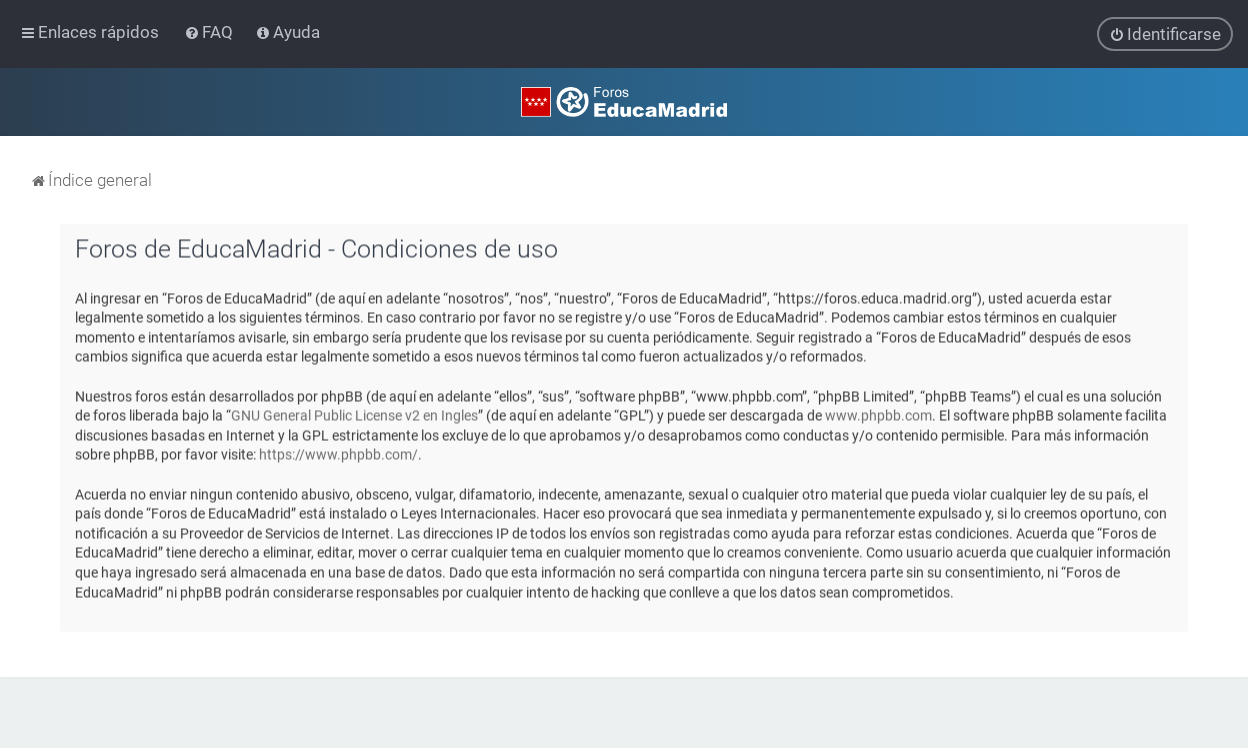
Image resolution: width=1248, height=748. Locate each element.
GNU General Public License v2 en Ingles (354, 415)
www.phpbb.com (878, 415)
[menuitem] (210, 32)
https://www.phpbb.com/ (338, 454)
